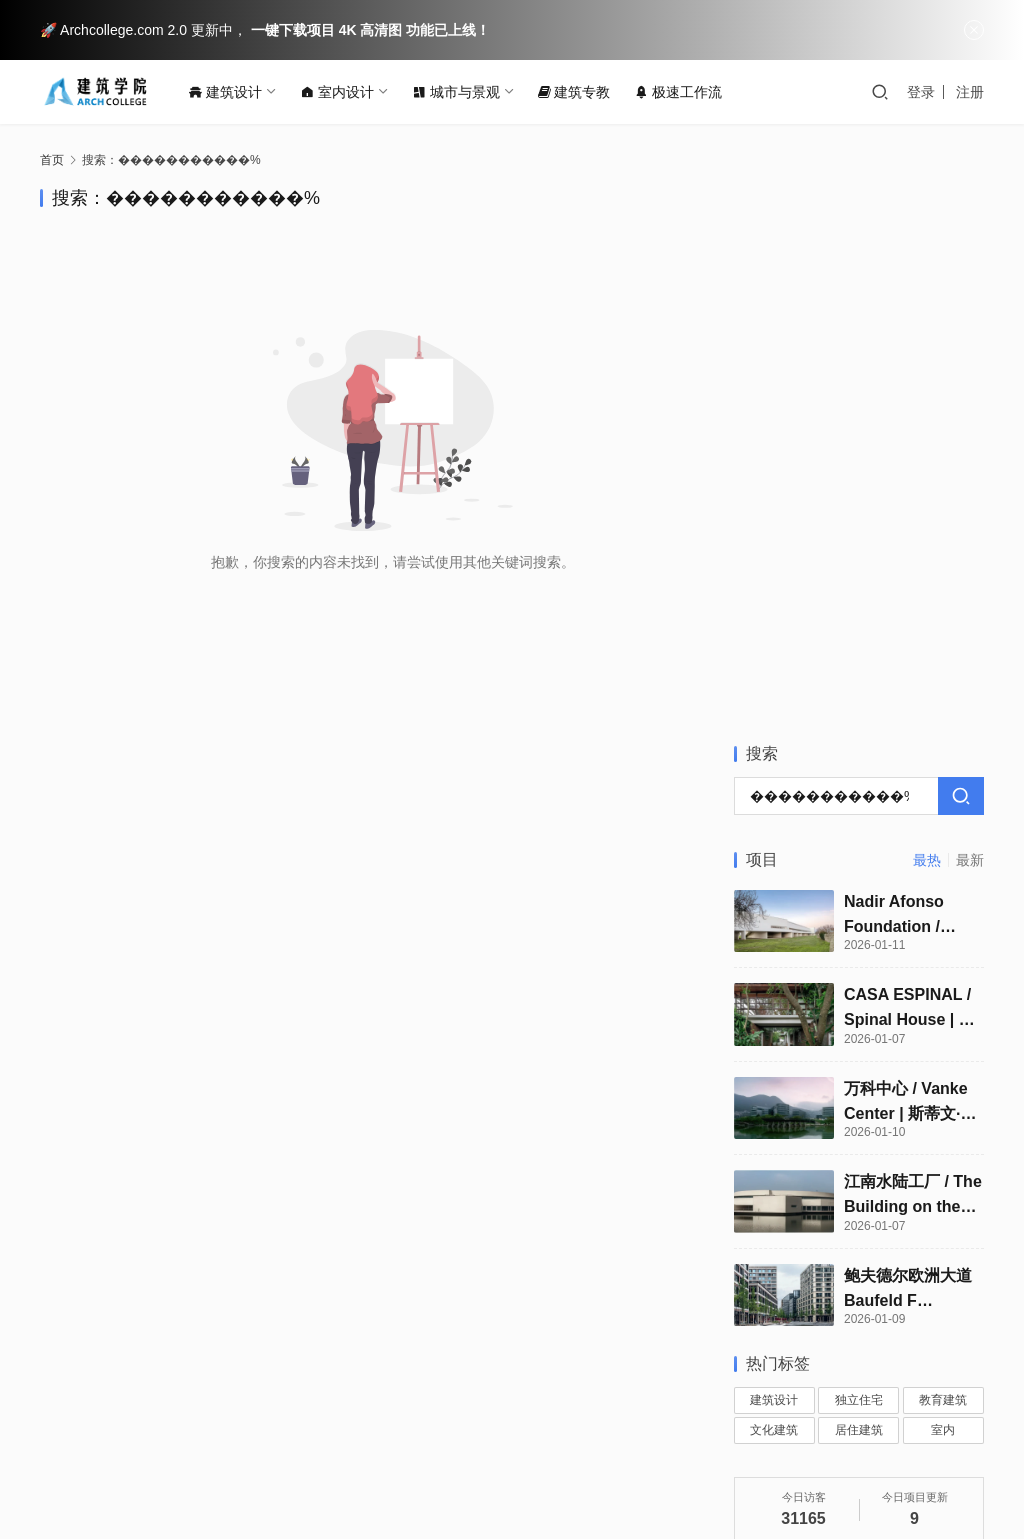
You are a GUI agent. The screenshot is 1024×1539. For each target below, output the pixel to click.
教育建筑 (943, 843)
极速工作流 (684, 92)
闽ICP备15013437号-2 (128, 1479)
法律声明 (373, 1427)
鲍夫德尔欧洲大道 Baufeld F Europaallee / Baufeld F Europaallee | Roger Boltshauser (908, 732)
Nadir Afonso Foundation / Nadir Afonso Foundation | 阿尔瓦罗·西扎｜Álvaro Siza (911, 358)
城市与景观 (462, 92)
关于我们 (68, 1427)
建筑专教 (580, 92)
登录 (921, 92)
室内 (943, 873)
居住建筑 (859, 873)
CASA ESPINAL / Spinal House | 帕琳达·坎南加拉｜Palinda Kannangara (909, 452)
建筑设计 (231, 92)
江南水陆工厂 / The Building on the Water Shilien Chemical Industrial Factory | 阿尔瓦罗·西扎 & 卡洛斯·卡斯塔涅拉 (913, 639)
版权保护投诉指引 (262, 1427)
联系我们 (151, 1427)
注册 (970, 92)
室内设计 (343, 92)
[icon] (904, 1453)
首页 (52, 160)
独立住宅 (859, 843)
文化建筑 (774, 873)
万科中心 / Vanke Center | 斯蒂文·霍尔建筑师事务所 (910, 545)
